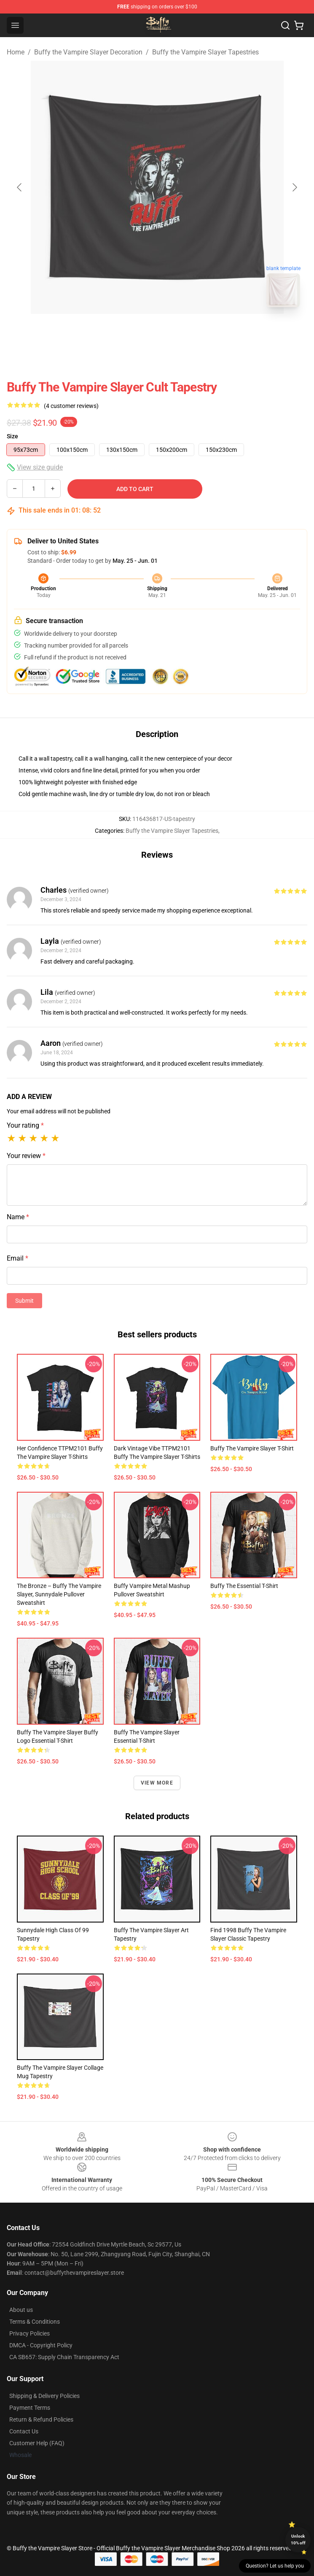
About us (21, 2309)
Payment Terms (29, 2407)
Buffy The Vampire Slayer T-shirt (252, 1448)
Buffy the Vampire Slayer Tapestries (205, 52)
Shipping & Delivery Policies (44, 2395)
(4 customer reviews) (71, 405)
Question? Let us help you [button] (275, 2566)
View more (157, 1783)
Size (12, 436)
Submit (24, 1300)
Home (15, 52)
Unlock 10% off (298, 2539)
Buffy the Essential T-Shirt (244, 1585)
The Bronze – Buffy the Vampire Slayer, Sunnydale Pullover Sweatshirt (59, 1594)
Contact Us (23, 2431)
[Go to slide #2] (179, 332)
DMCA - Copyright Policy (40, 2345)
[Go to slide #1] (135, 332)
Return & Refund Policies (41, 2419)
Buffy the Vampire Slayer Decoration (88, 52)
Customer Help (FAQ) (36, 2443)
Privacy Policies (29, 2333)
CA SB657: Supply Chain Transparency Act (64, 2357)
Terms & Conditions (34, 2321)
